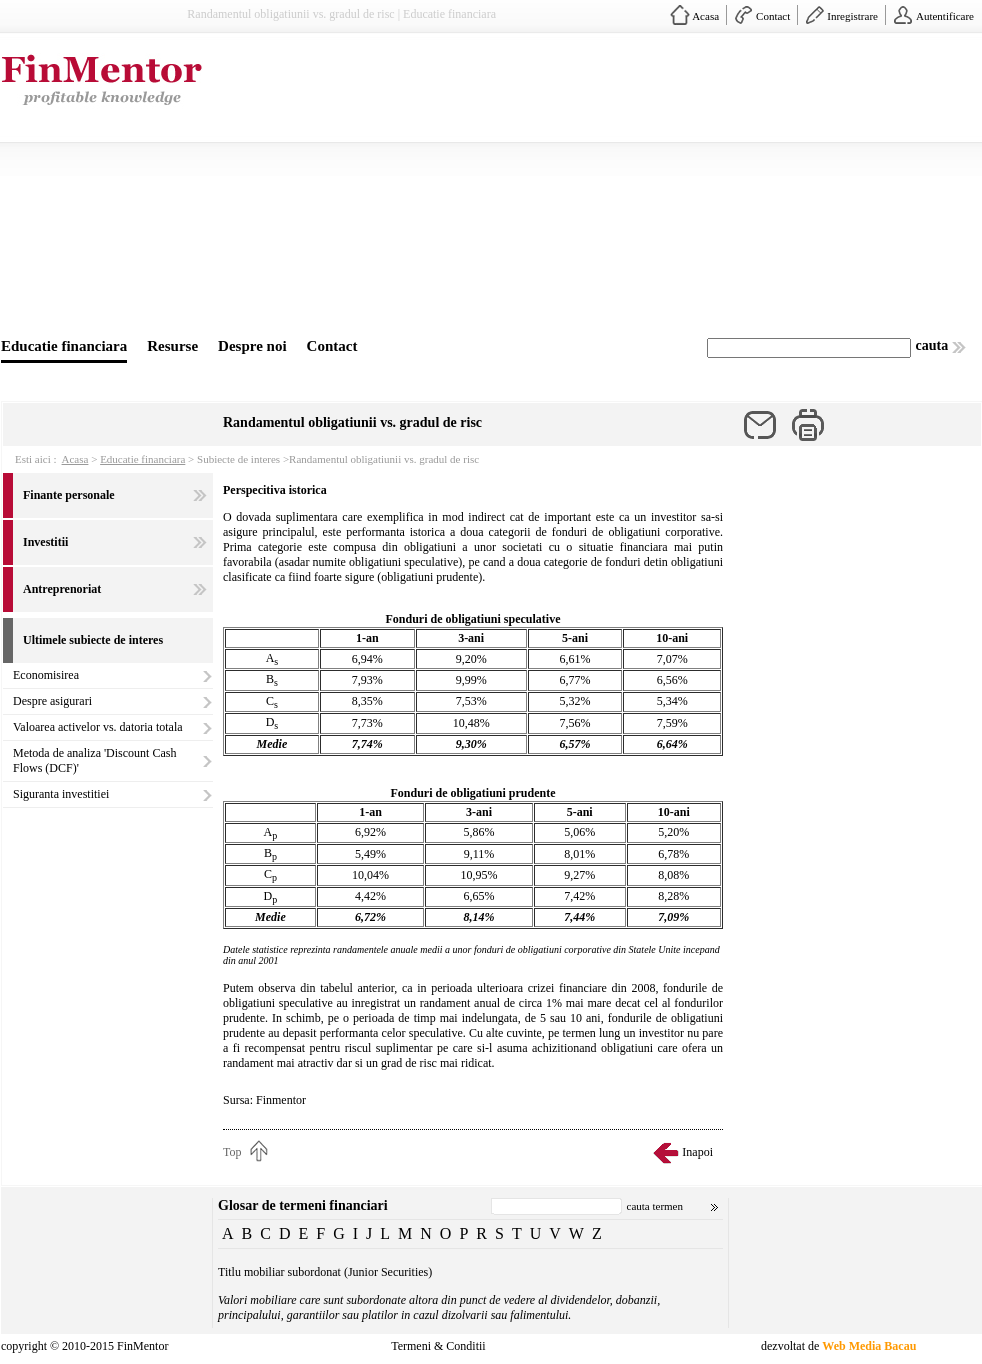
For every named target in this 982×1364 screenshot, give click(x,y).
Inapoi (697, 1152)
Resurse (172, 346)
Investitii (45, 542)
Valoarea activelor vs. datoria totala (98, 727)
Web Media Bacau (869, 1346)
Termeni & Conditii (438, 1346)
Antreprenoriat (62, 589)
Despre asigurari (52, 701)
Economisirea (46, 675)
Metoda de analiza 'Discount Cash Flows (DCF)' (94, 760)
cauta (932, 345)
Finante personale (69, 495)
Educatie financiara (64, 346)
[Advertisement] (500, 188)
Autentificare (945, 16)
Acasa (705, 16)
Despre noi (252, 346)
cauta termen (655, 1206)
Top (232, 1152)
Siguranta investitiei (61, 794)
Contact (773, 16)
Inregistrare (852, 16)
